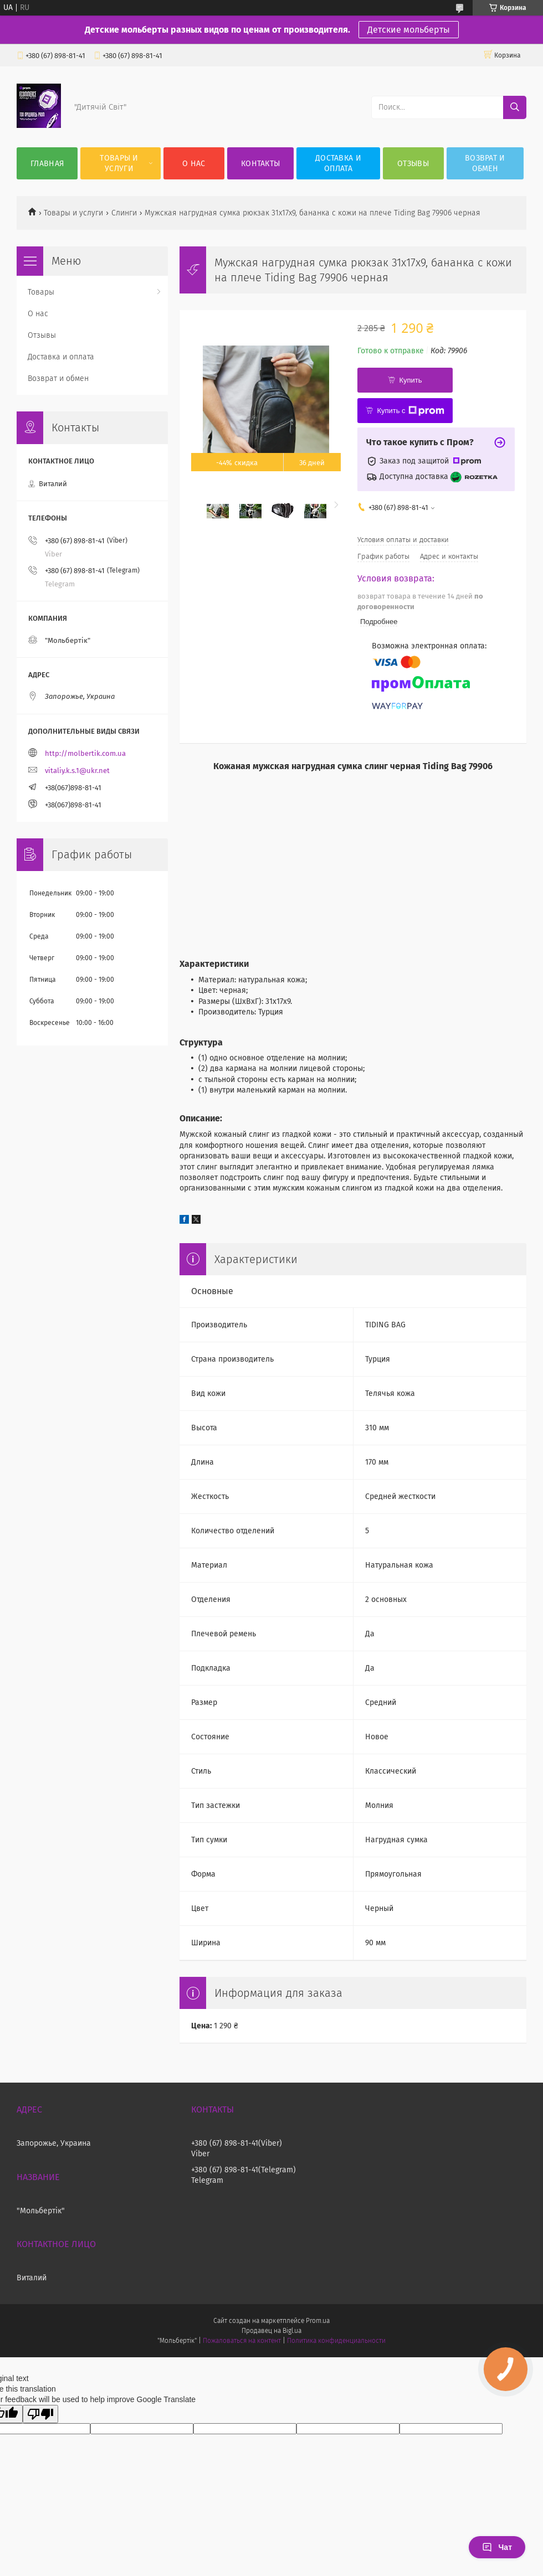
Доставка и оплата (338, 163)
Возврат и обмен (485, 163)
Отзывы (413, 163)
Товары (41, 292)
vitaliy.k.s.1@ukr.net (77, 770)
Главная (47, 163)
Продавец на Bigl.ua (271, 2331)
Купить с (410, 411)
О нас (194, 163)
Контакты (260, 163)
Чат (497, 2547)
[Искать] (514, 107)
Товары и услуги (119, 163)
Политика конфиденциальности (336, 2341)
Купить (410, 380)
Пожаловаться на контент (242, 2341)
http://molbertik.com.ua (85, 753)
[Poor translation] (40, 2414)
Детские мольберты (408, 29)
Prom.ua (318, 2321)
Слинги (124, 213)
